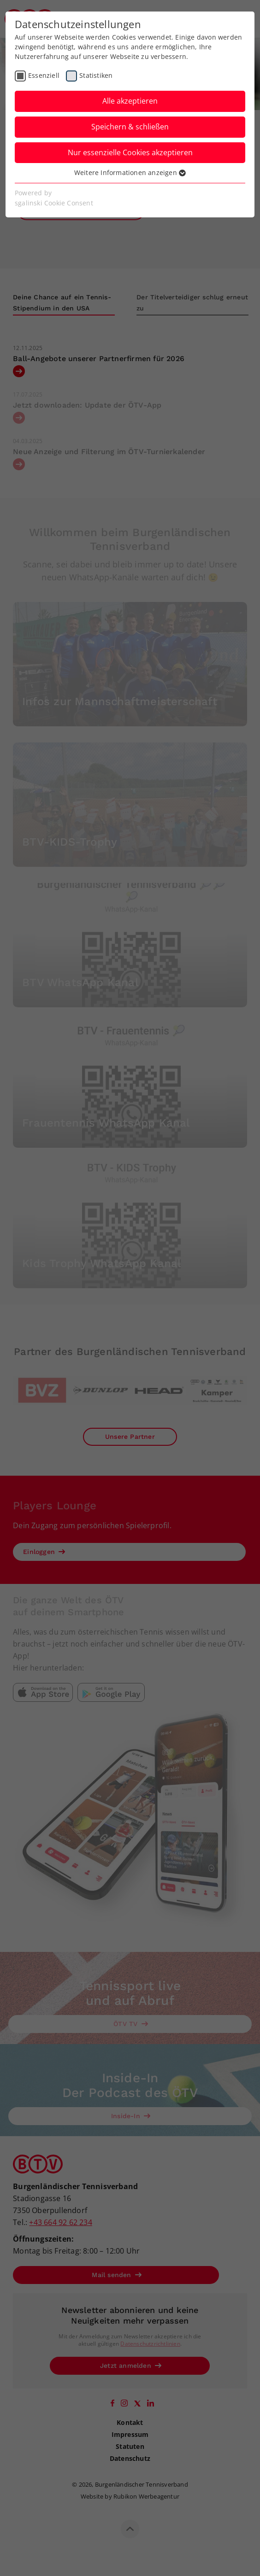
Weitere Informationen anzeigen (130, 172)
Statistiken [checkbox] (95, 75)
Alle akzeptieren (130, 101)
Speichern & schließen (130, 127)
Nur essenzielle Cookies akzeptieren (130, 152)
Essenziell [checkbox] (43, 75)
